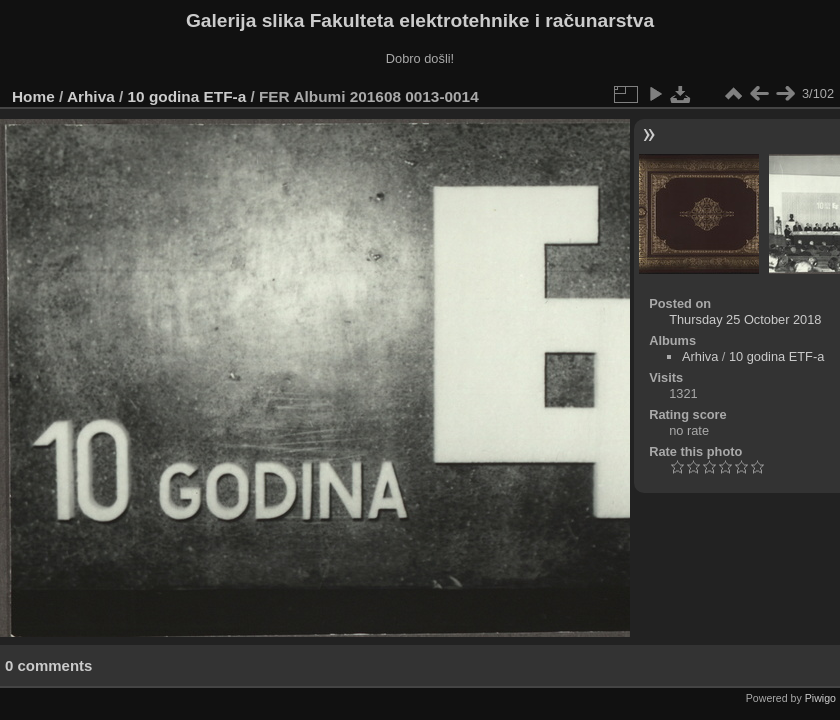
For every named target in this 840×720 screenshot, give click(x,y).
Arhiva (91, 96)
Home (33, 96)
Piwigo (820, 698)
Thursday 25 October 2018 (745, 319)
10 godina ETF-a (187, 96)
